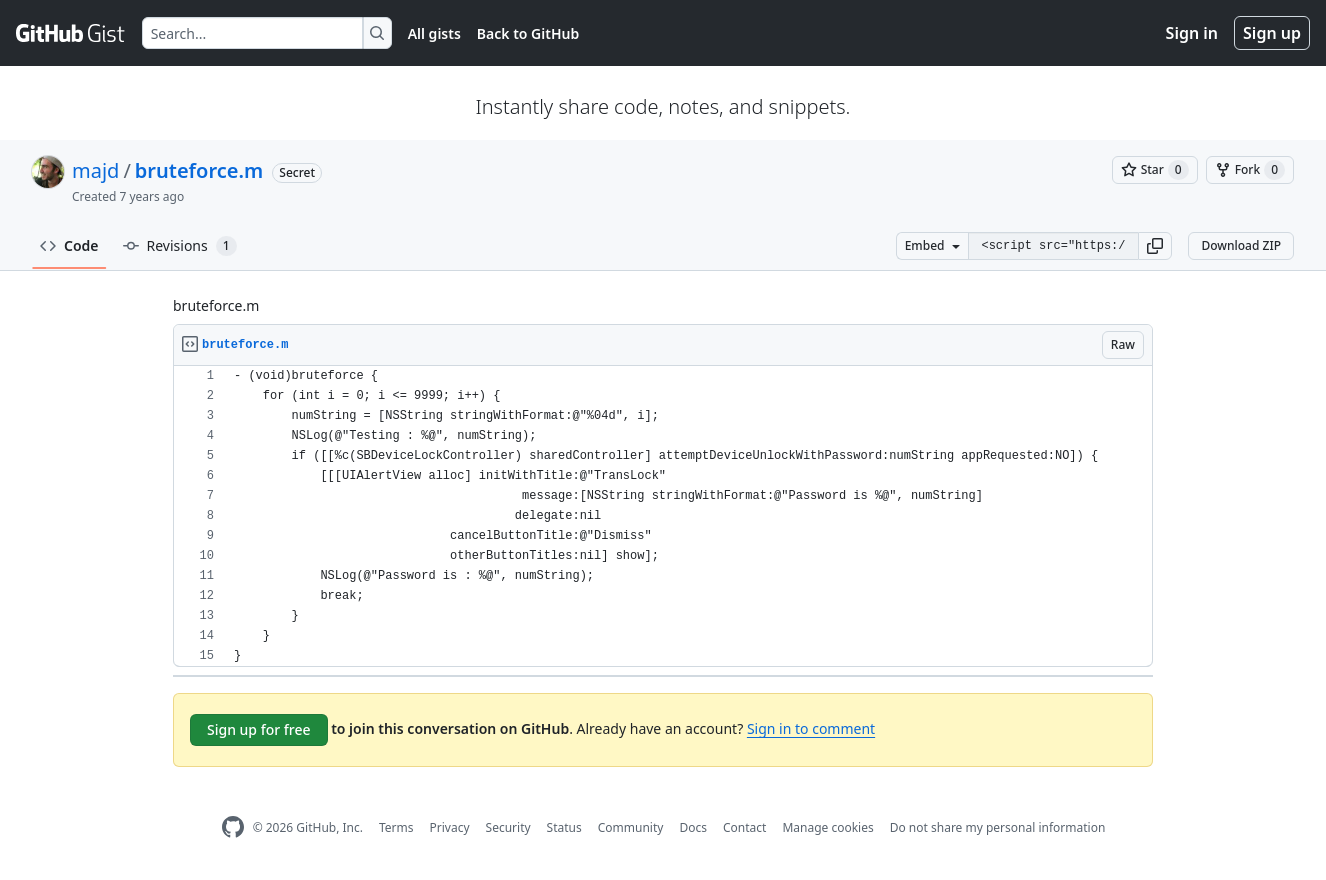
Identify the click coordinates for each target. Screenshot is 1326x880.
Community (631, 827)
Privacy (450, 827)
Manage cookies (827, 827)
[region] (663, 516)
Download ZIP (1241, 245)
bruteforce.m (199, 170)
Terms (396, 827)
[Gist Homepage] (71, 33)
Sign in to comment (811, 728)
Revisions (180, 246)
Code (69, 245)
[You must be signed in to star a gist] (1155, 170)
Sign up (1272, 33)
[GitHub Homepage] (233, 827)
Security (508, 827)
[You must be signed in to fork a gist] (1250, 170)
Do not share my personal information (998, 827)
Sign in (1192, 33)
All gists (434, 33)
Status (564, 827)
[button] (1155, 246)
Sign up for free (259, 729)
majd (95, 170)
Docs (693, 827)
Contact (744, 827)
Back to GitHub (528, 33)
